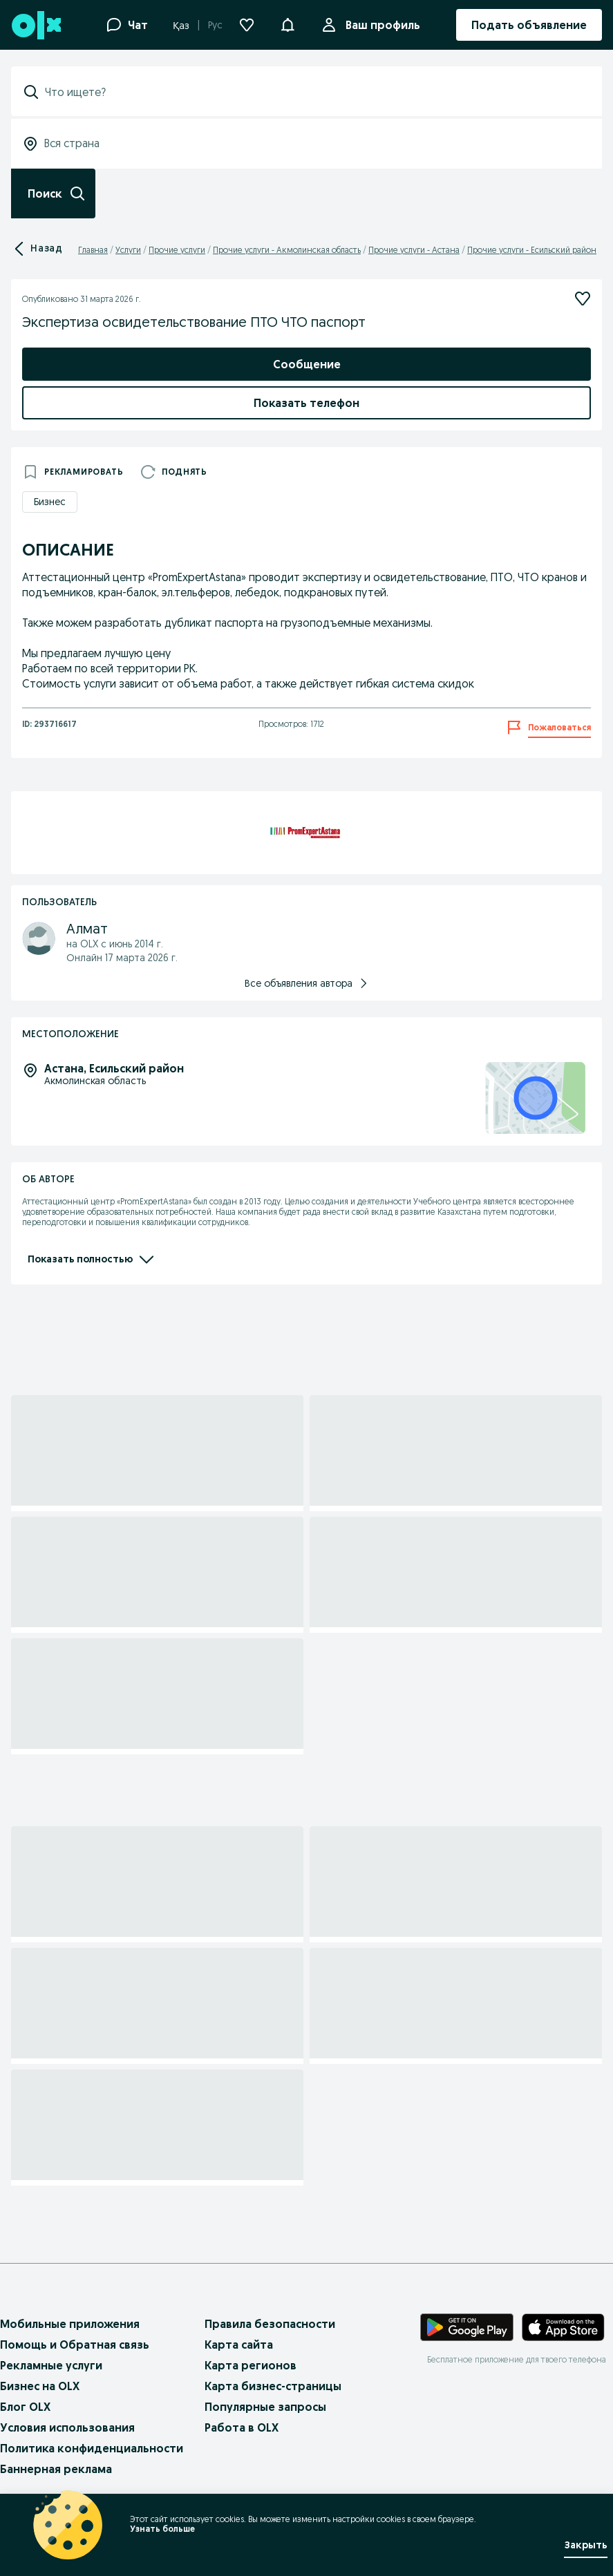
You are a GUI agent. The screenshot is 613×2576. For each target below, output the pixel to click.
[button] (287, 23)
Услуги (128, 250)
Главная (93, 250)
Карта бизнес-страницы (273, 2386)
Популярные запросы (265, 2407)
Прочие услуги (177, 250)
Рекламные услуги (51, 2365)
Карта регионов (250, 2365)
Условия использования (67, 2427)
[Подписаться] (582, 298)
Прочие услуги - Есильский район (531, 250)
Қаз (181, 25)
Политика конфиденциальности (91, 2448)
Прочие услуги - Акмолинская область (287, 250)
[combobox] (315, 92)
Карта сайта (239, 2344)
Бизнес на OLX (39, 2386)
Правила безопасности (270, 2324)
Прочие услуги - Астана (414, 250)
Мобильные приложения (70, 2324)
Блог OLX (25, 2407)
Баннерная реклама (56, 2469)
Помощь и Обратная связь (74, 2344)
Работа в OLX (242, 2427)
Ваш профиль (380, 25)
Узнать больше (162, 2528)
